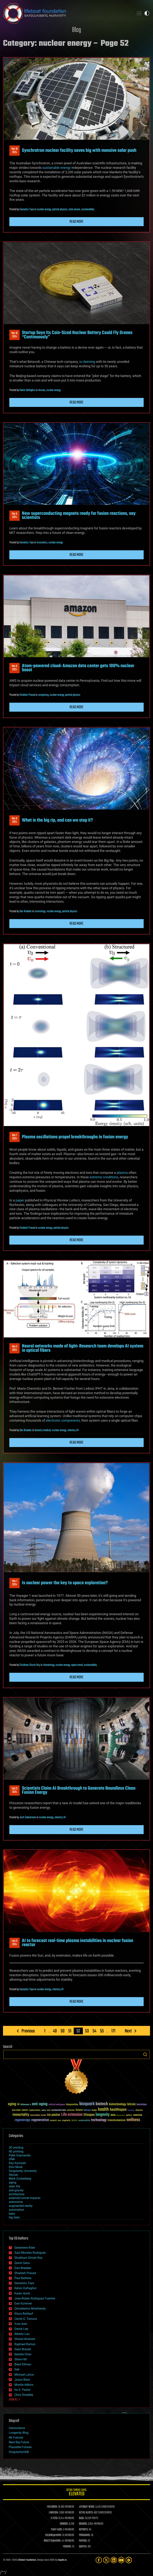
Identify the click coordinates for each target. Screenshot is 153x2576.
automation (16, 2209)
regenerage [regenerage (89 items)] (22, 2120)
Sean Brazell (22, 2349)
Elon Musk (16, 2167)
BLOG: (81, 2518)
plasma (122, 1173)
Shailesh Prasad (27, 695)
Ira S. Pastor (22, 2390)
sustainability (87, 209)
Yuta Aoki (20, 2324)
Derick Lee (21, 2329)
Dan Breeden (25, 911)
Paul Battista (22, 2278)
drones (41, 390)
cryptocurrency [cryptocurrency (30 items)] (34, 2110)
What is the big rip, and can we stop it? (57, 820)
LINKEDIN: (53, 2512)
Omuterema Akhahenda (30, 2308)
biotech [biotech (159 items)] (102, 2104)
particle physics (59, 209)
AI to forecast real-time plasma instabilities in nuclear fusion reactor (77, 1943)
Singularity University (23, 2171)
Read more (76, 221)
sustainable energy (56, 168)
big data (14, 2217)
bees (12, 2213)
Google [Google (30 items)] (94, 2110)
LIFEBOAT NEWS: (87, 2506)
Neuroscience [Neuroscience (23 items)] (121, 2116)
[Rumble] (129, 2560)
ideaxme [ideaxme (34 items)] (139, 2110)
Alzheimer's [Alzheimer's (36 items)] (25, 2104)
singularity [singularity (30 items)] (66, 2120)
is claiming (87, 362)
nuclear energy (44, 209)
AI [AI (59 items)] (18, 2104)
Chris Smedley (23, 2395)
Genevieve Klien (24, 2247)
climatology (48, 1665)
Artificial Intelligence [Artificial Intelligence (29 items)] (56, 2105)
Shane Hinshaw (24, 2339)
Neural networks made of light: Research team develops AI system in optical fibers (82, 1348)
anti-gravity (16, 2190)
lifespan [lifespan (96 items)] (89, 2115)
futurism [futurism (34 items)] (87, 2110)
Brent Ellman (22, 2364)
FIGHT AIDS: (56, 2529)
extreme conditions (104, 1177)
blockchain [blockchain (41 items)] (142, 2104)
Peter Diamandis (20, 2155)
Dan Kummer (23, 2303)
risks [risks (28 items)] (59, 2120)
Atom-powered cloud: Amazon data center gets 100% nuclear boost (78, 668)
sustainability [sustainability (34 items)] (84, 2120)
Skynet (13, 2175)
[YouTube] (121, 2560)
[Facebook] (99, 2560)
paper (20, 1200)
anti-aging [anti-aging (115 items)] (40, 2104)
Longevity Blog (18, 2432)
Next (128, 2031)
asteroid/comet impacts (24, 2198)
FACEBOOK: (52, 2506)
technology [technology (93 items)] (99, 2120)
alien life (14, 2186)
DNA (12, 2159)
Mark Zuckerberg (20, 2178)
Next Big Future (19, 2442)
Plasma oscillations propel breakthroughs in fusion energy (75, 1137)
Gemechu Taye (26, 209)
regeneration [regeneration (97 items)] (40, 2120)
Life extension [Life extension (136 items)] (71, 2114)
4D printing (16, 2151)
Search (145, 2054)
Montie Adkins (23, 2384)
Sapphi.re (62, 2560)
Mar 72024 (14, 1137)
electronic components (63, 1420)
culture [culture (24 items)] (43, 2110)
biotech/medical (43, 1430)
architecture (16, 2194)
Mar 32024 (14, 1348)
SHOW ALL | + (14, 2399)
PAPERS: (83, 2540)
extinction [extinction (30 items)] (71, 2110)
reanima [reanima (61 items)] (137, 2115)
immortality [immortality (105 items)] (21, 2115)
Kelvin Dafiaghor (27, 390)
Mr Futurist (16, 2437)
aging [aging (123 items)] (12, 2104)
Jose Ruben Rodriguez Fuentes (34, 2298)
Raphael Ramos (24, 2344)
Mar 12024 (14, 1583)
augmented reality (21, 2206)
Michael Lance (24, 2374)
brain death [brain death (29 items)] (16, 2110)
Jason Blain (22, 2379)
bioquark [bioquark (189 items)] (87, 2104)
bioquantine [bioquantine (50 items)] (72, 2104)
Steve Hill (20, 2359)
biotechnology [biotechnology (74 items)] (117, 2104)
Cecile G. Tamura (25, 2319)
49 (55, 2031)
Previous (28, 2031)
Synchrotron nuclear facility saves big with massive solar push (79, 150)
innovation (42, 542)
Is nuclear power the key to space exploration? (65, 1583)
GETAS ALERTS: (86, 2512)
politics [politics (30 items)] (129, 2115)
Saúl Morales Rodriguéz (30, 2252)
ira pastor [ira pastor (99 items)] (53, 2115)
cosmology (40, 911)
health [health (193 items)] (103, 2109)
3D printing (16, 2147)
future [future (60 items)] (79, 2110)
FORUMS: (67, 2546)
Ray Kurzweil (17, 2163)
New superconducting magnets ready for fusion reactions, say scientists (79, 515)
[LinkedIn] (114, 2560)
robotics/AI (73, 1430)
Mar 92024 (14, 515)
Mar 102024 (14, 150)
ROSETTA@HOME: (52, 2540)
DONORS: (64, 2523)
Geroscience (17, 2428)
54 (94, 2031)
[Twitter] (106, 2560)
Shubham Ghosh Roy (29, 1665)
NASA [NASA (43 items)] (113, 2115)
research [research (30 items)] (53, 2120)
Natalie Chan (22, 2354)
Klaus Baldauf (23, 2313)
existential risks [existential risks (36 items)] (58, 2110)
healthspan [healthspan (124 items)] (118, 2109)
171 (113, 2031)
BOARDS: (83, 2523)
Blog (76, 30)
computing (43, 695)
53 (87, 2031)
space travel (77, 1665)
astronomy (16, 2202)
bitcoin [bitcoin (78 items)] (131, 2104)
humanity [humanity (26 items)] (131, 2110)
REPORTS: (83, 2529)
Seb (16, 2369)
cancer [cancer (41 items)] (25, 2110)
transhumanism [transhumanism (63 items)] (117, 2120)
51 (69, 2031)
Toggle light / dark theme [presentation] (146, 13)
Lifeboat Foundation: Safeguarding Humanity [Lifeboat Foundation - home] (67, 13)
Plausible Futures (20, 2447)
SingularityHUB (19, 2452)
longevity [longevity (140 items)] (103, 2114)
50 (63, 2031)
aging (12, 2182)
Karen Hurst (22, 2293)
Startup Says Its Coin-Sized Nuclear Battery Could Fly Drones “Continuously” (77, 335)
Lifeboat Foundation (27, 2560)
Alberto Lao (22, 2334)
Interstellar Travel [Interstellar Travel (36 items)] (38, 2115)
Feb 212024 (14, 1790)
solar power (74, 209)
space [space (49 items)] (74, 2120)
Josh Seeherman (27, 1817)
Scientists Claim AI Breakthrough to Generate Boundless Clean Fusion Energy (78, 1790)
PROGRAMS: (84, 2535)
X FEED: (54, 2518)
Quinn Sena (22, 2263)
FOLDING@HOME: (53, 2535)
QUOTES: (83, 2546)
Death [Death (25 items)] (49, 2110)
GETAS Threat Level (76, 2493)
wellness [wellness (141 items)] (133, 2120)
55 (102, 2031)
